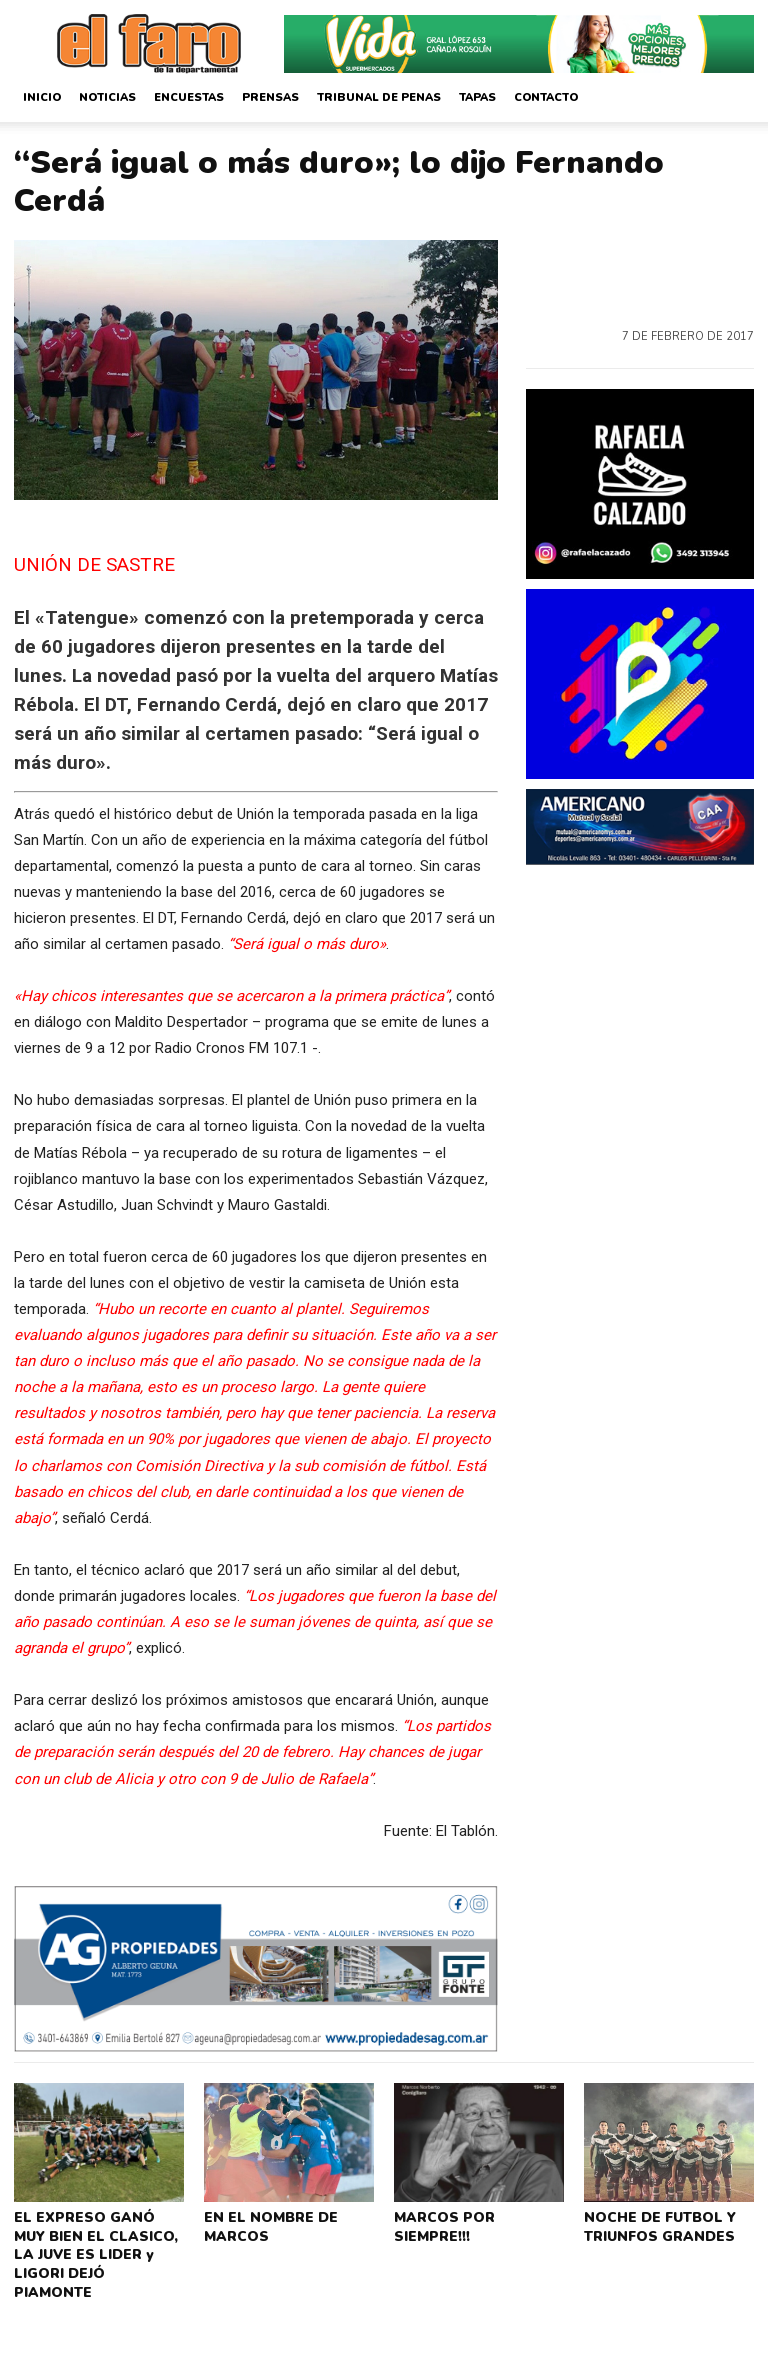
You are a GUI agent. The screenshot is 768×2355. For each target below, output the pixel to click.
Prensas (270, 97)
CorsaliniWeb (670, 2337)
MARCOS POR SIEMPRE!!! (442, 2224)
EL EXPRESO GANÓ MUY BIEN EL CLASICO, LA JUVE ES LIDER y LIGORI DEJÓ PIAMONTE (97, 2239)
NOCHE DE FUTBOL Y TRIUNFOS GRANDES (655, 2224)
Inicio (42, 97)
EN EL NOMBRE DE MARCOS (267, 2224)
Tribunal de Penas (379, 97)
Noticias (107, 97)
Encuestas (189, 97)
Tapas (477, 97)
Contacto (546, 97)
